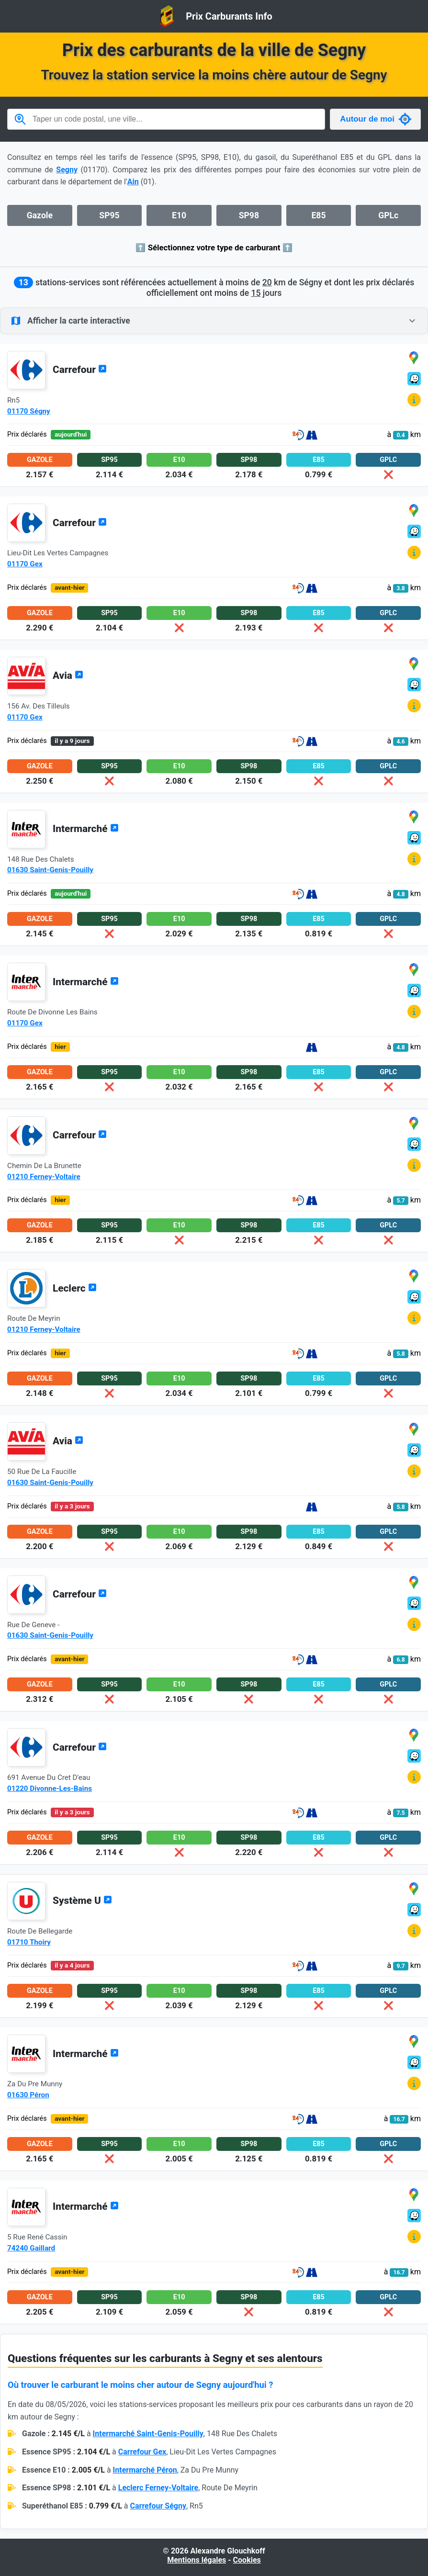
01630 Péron (28, 2095)
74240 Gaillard (31, 2248)
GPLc (388, 215)
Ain (133, 181)
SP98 (249, 215)
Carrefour (80, 369)
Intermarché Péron (145, 2470)
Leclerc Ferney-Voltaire (158, 2487)
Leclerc (75, 1288)
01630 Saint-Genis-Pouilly (50, 870)
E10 (179, 215)
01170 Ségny (28, 411)
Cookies (247, 2560)
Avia (68, 675)
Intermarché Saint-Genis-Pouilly (148, 2433)
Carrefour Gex (142, 2451)
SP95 (109, 215)
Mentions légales (196, 2560)
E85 (318, 215)
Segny (67, 169)
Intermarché (86, 828)
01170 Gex (25, 564)
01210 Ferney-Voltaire (43, 1176)
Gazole (40, 215)
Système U (82, 1900)
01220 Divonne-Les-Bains (49, 1788)
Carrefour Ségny (158, 2505)
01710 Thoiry (29, 1942)
